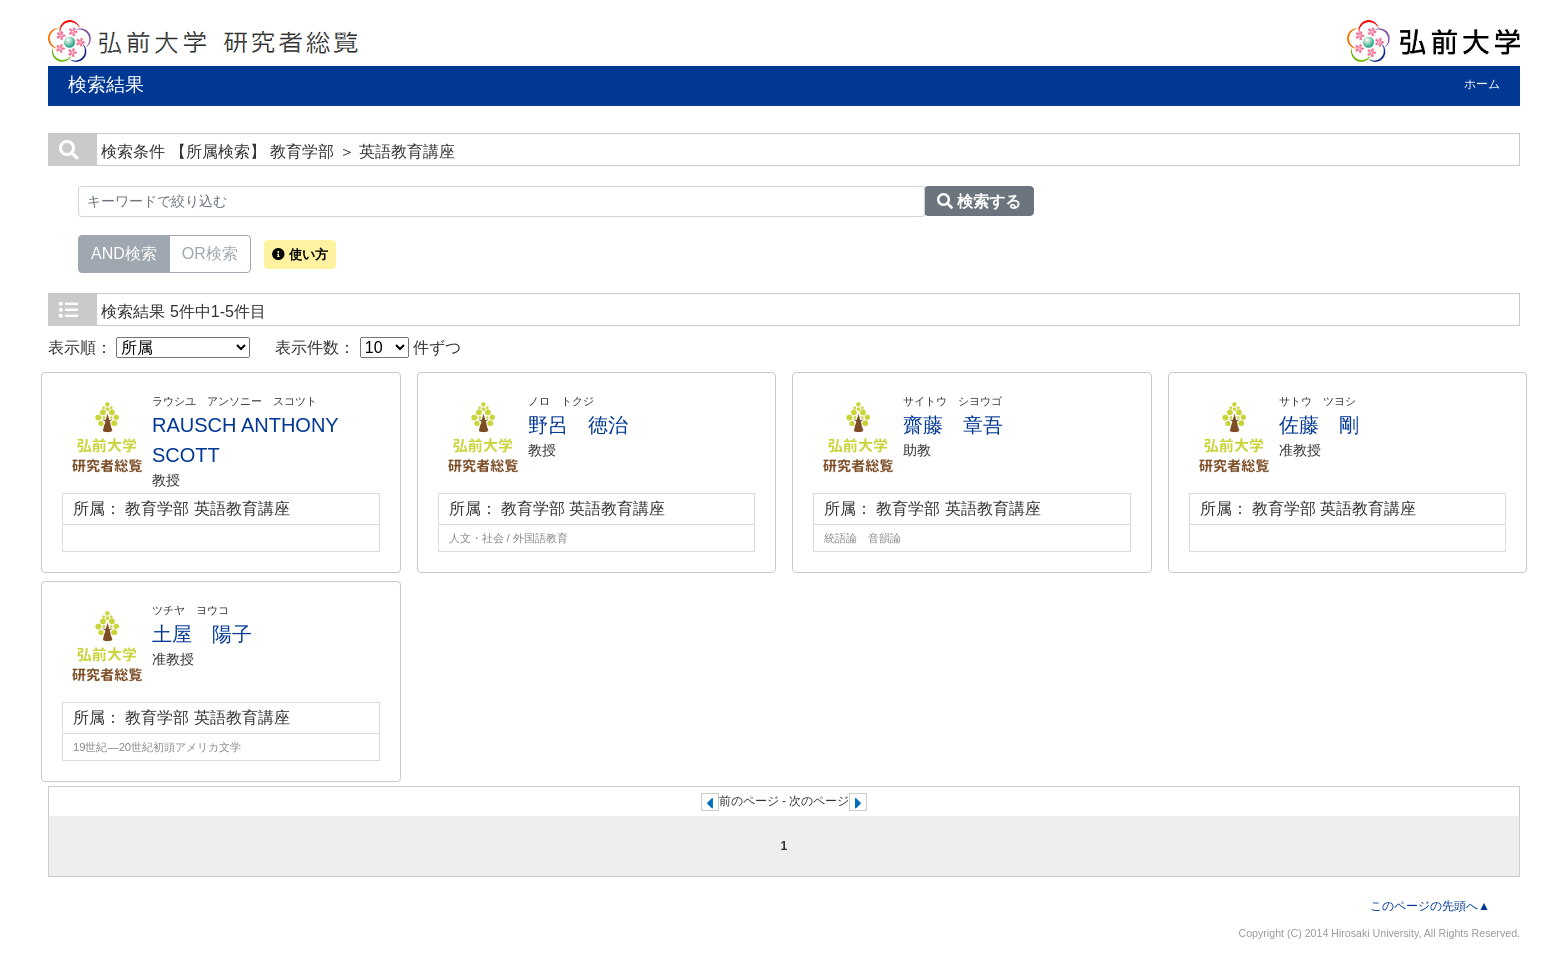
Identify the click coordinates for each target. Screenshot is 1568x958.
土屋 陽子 (202, 634)
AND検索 (124, 252)
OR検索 (210, 252)
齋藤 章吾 (953, 425)
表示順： (149, 347)
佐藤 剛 (1319, 425)
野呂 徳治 (578, 425)
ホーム (1482, 84)
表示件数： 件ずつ (368, 347)
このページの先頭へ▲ (1430, 906)
